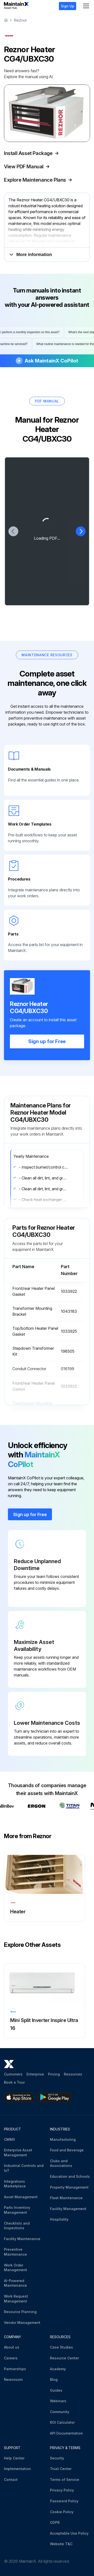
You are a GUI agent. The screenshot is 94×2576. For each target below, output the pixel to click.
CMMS (9, 2139)
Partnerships (15, 2369)
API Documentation (66, 2433)
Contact (11, 2479)
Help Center (14, 2458)
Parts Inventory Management (17, 2209)
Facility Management (68, 2209)
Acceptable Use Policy (69, 2533)
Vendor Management (22, 2322)
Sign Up (67, 6)
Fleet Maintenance (66, 2198)
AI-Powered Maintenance (15, 2283)
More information (30, 255)
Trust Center (60, 2469)
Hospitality (59, 2219)
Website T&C (61, 2544)
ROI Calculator (62, 2422)
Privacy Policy (62, 2490)
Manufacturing (63, 2139)
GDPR (55, 2522)
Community (59, 2412)
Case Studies (61, 2347)
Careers (11, 2358)
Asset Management (21, 2197)
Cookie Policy (61, 2512)
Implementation (17, 2469)
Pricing (54, 2074)
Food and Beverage (67, 2150)
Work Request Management (16, 2298)
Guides (56, 2390)
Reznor (20, 20)
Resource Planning (20, 2312)
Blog (54, 2379)
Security (57, 2458)
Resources (73, 2074)
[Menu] (86, 6)
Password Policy (64, 2501)
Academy (58, 2369)
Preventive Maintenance (15, 2251)
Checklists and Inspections (17, 2225)
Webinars (58, 2401)
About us (11, 2347)
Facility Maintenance (22, 2239)
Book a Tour (14, 2082)
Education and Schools (70, 2176)
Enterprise (35, 2074)
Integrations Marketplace (15, 2183)
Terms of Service (64, 2479)
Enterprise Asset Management (18, 2152)
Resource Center (64, 2358)
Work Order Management (15, 2267)
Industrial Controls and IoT (24, 2168)
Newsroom (13, 2379)
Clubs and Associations (61, 2163)
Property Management (69, 2187)
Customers (13, 2074)
